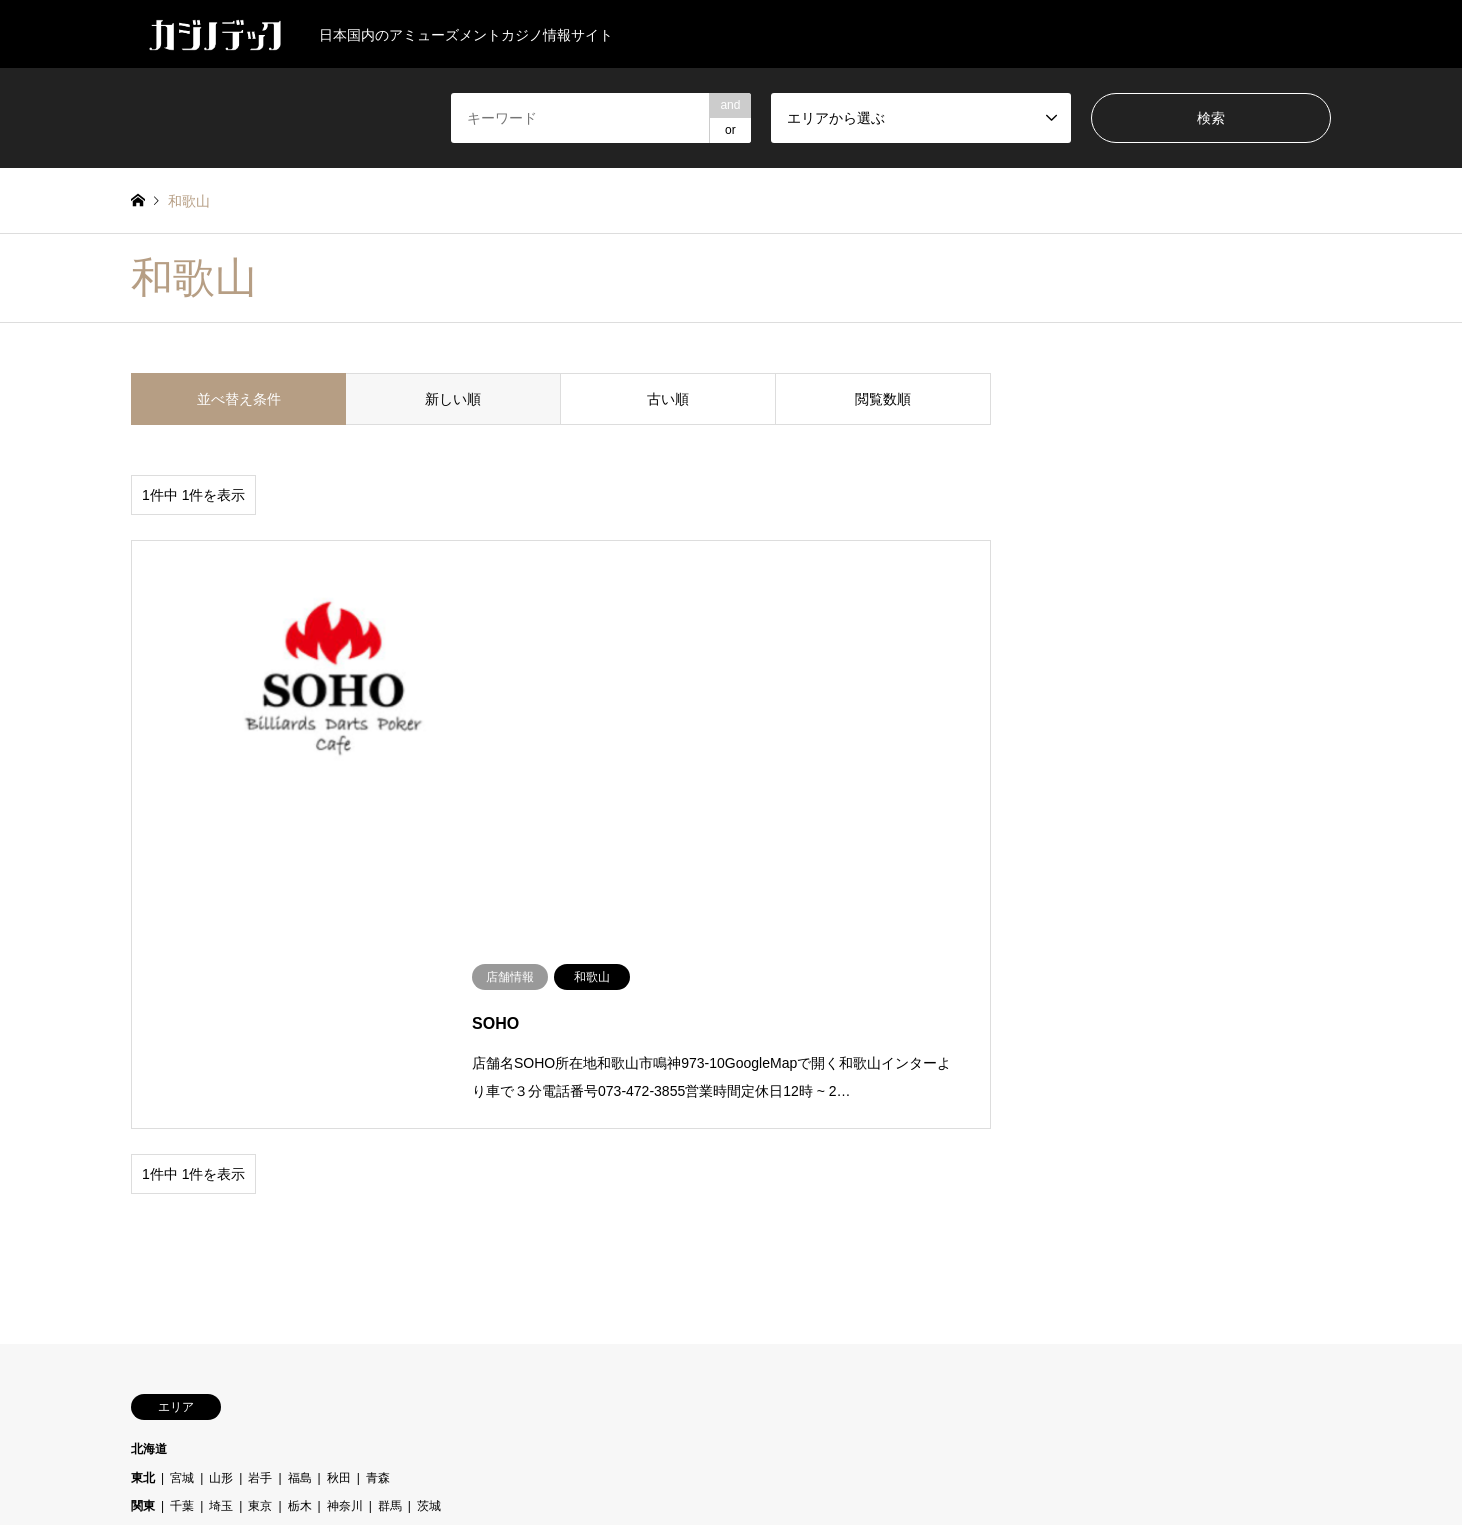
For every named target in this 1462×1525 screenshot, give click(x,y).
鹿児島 (498, 1304)
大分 (257, 1304)
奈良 (351, 1218)
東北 (143, 1131)
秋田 (339, 1131)
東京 (260, 1160)
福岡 (414, 1304)
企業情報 (749, 1469)
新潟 (378, 1189)
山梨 (260, 1189)
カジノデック (731, 1423)
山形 (221, 1131)
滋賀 (390, 1218)
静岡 (534, 1189)
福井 (456, 1189)
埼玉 (221, 1160)
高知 (300, 1275)
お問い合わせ (824, 1469)
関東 (143, 1160)
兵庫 (221, 1218)
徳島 (182, 1275)
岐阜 (300, 1189)
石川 (417, 1189)
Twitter (138, 1441)
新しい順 (453, 399)
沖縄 (336, 1304)
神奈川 (345, 1160)
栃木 (300, 1160)
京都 (182, 1218)
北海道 (149, 1102)
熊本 (375, 1304)
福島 (300, 1131)
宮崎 (296, 1304)
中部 (143, 1189)
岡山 (221, 1246)
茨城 (429, 1160)
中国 (143, 1246)
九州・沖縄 (161, 1304)
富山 (221, 1189)
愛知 (339, 1189)
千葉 (182, 1160)
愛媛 (221, 1275)
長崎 (453, 1304)
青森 (378, 1131)
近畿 (143, 1218)
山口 (182, 1246)
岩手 (260, 1131)
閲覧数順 (883, 399)
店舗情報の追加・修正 (650, 1469)
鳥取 (339, 1246)
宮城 (182, 1131)
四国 (143, 1275)
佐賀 (218, 1304)
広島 (300, 1246)
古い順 (668, 399)
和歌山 (266, 1218)
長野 (495, 1189)
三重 (182, 1189)
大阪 (312, 1218)
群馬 (390, 1160)
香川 (260, 1275)
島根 (260, 1246)
